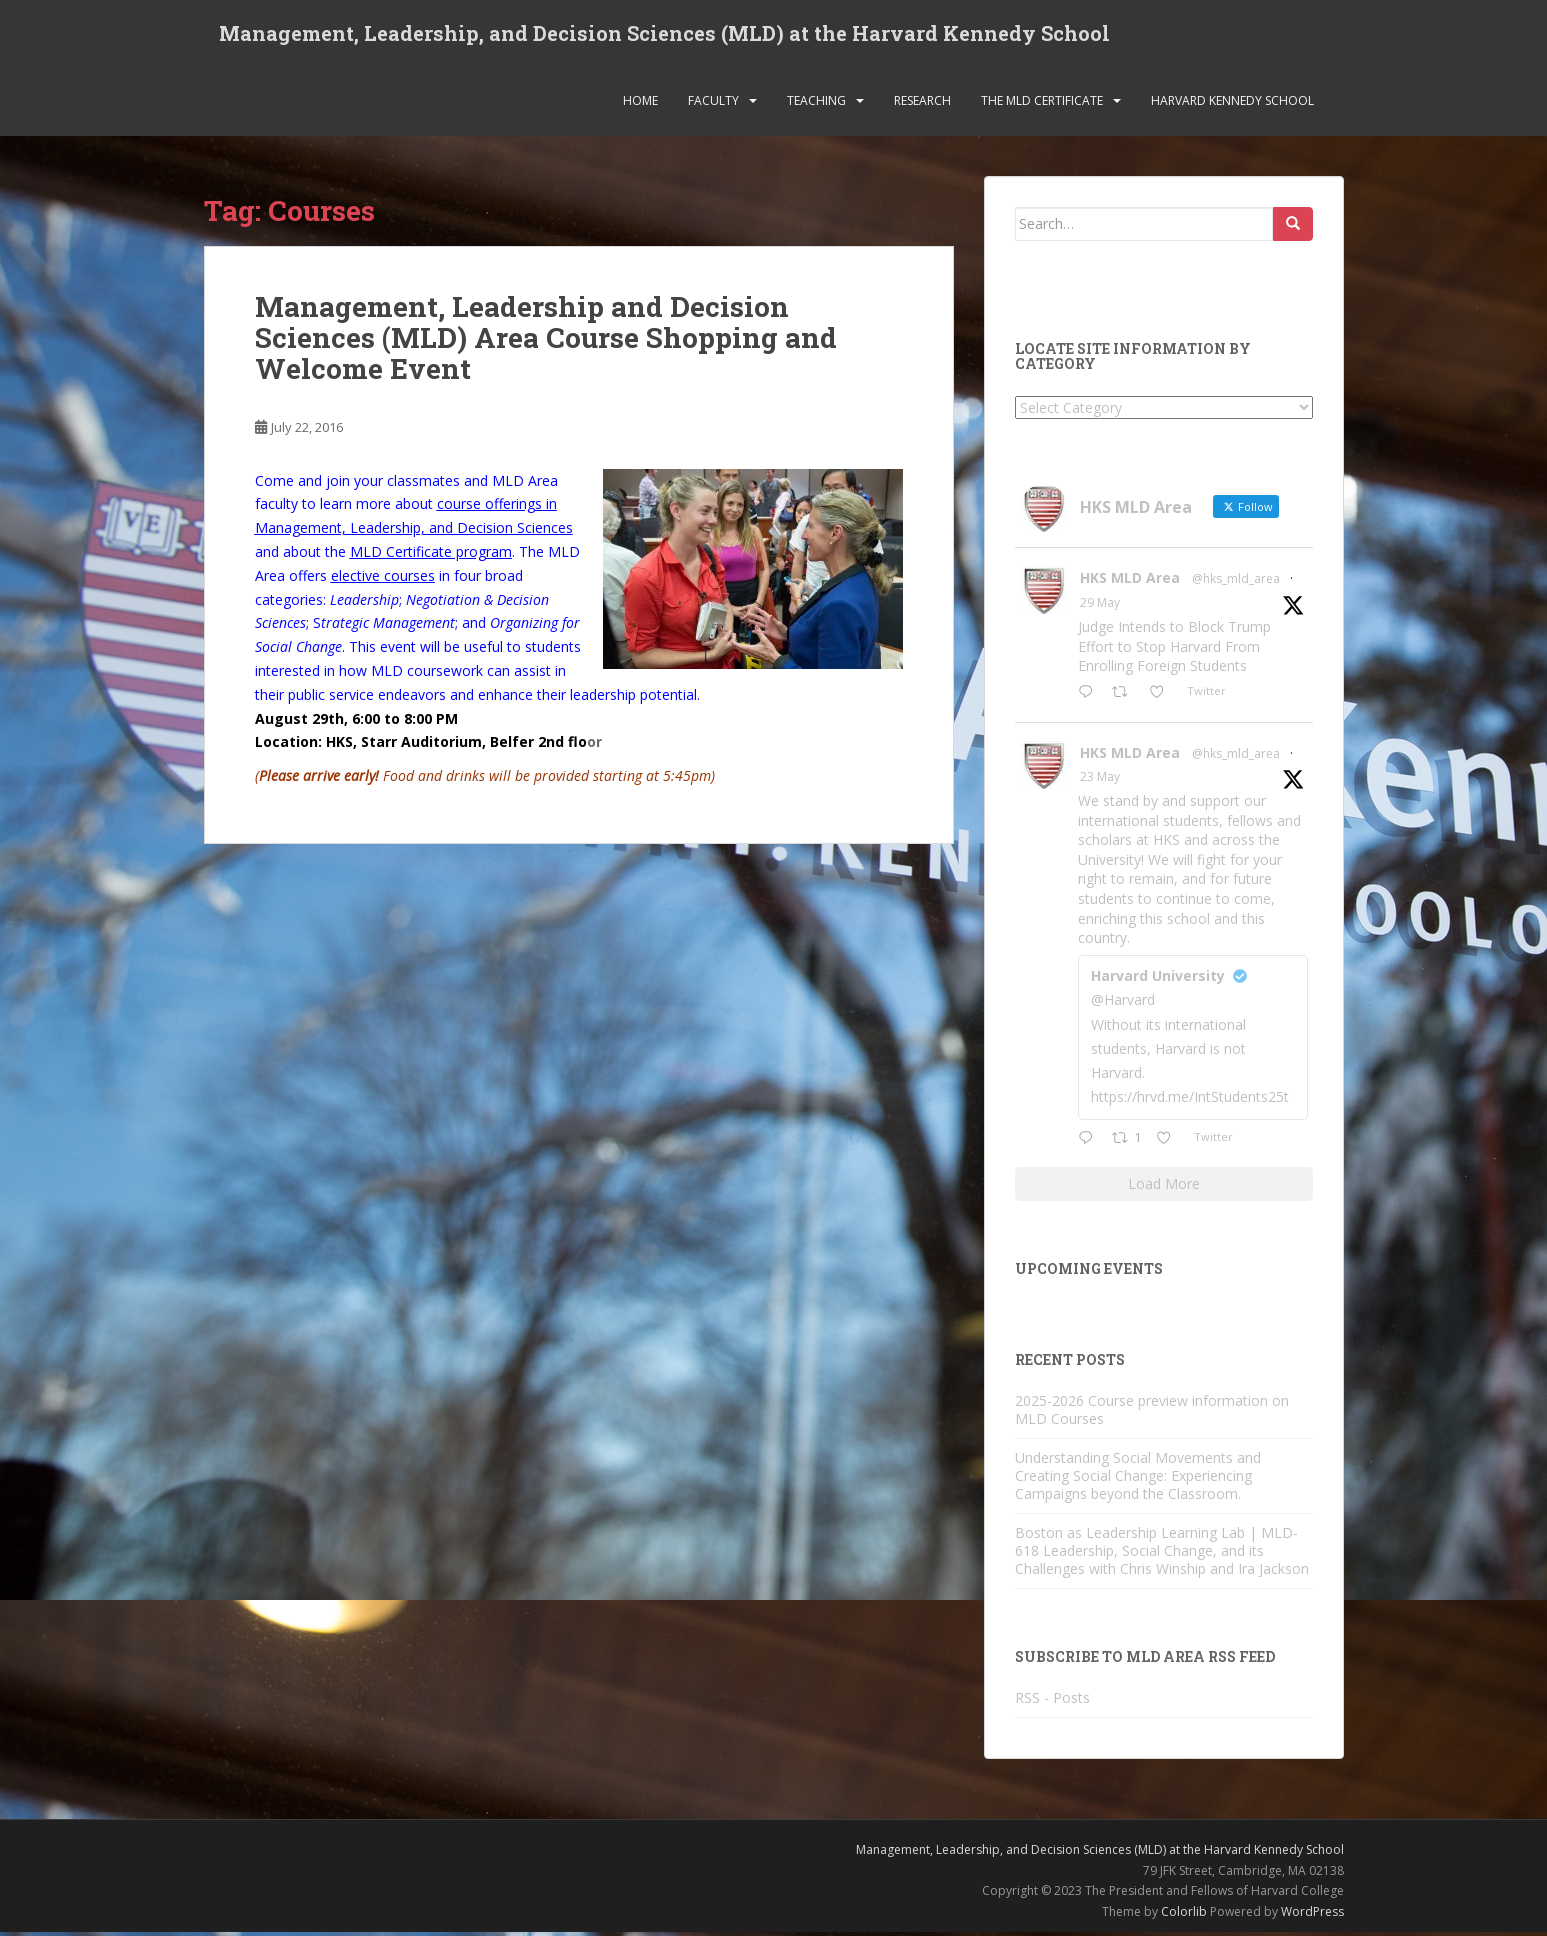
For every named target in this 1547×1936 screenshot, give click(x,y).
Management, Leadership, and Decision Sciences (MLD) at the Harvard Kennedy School (664, 35)
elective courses (383, 579)
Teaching (816, 104)
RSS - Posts (1052, 1702)
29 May (1100, 607)
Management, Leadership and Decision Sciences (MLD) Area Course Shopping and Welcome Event (546, 342)
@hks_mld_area (1236, 583)
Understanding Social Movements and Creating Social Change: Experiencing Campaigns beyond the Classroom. (1138, 1479)
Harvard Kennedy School (1232, 104)
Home (640, 104)
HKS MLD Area (1130, 582)
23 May (1100, 781)
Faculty (713, 104)
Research (922, 104)
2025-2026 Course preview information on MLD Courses (1152, 1413)
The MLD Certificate (1042, 104)
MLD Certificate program (431, 555)
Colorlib (1184, 1915)
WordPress (1312, 1915)
